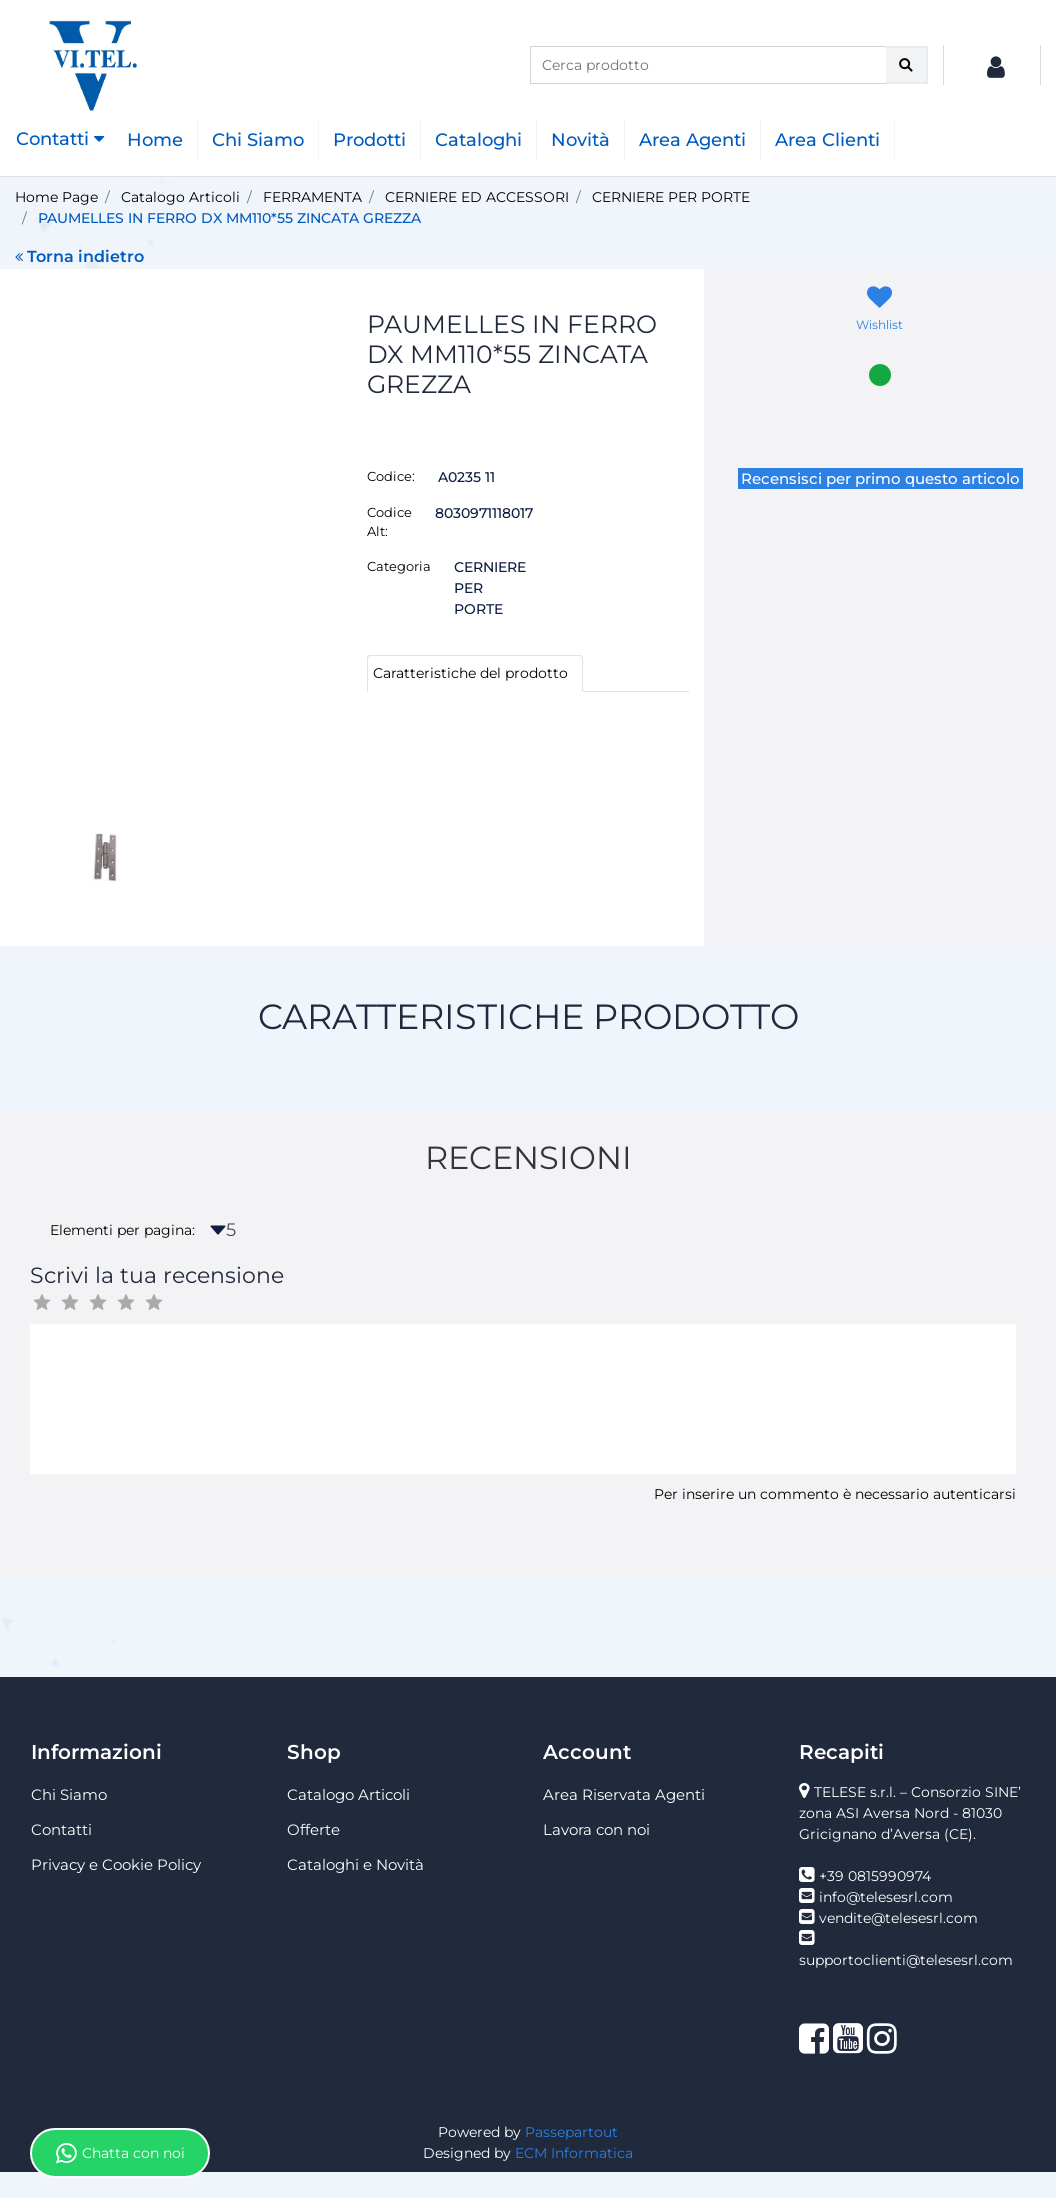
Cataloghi (478, 140)
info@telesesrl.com (886, 1923)
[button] (907, 65)
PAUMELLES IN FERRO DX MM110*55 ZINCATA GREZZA (229, 218)
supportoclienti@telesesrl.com (906, 1986)
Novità (580, 140)
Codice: (391, 476)
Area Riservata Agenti (624, 1820)
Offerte (313, 1855)
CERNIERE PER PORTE (671, 197)
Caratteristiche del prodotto (470, 673)
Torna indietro (79, 256)
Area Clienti (827, 140)
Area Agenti (692, 140)
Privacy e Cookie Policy (116, 1890)
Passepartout (571, 2158)
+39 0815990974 (875, 1902)
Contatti (61, 1855)
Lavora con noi (596, 1855)
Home (155, 140)
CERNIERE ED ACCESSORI (477, 197)
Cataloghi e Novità (355, 1890)
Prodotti (369, 140)
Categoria (399, 566)
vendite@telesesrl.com (898, 1944)
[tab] (475, 673)
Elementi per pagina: (122, 1256)
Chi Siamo (258, 140)
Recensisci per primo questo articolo (880, 478)
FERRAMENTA (312, 197)
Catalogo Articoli (180, 197)
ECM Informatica (574, 2179)
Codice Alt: (389, 522)
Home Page (56, 197)
